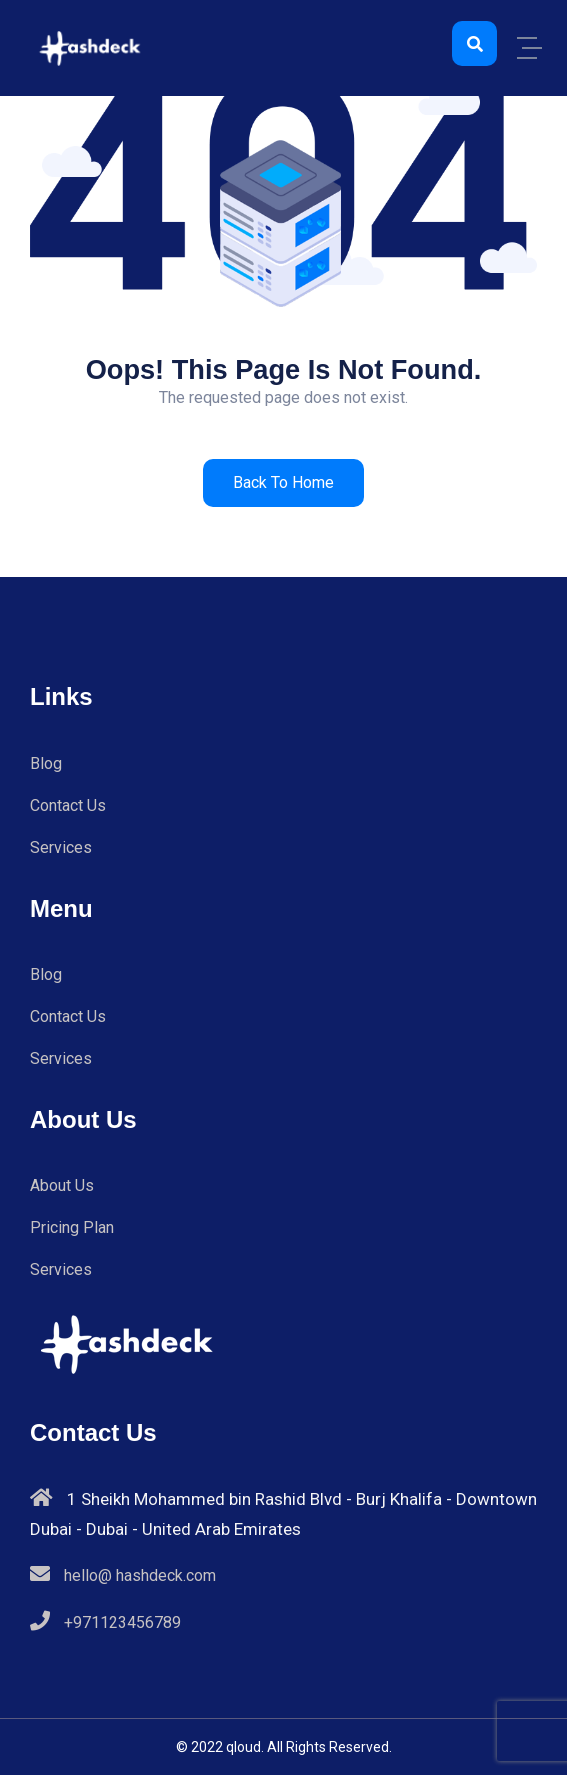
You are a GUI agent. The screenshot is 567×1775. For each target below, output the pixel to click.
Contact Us (68, 805)
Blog (46, 763)
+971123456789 (122, 1622)
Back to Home (283, 482)
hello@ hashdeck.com (140, 1575)
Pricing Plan (72, 1227)
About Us (62, 1185)
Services (61, 847)
